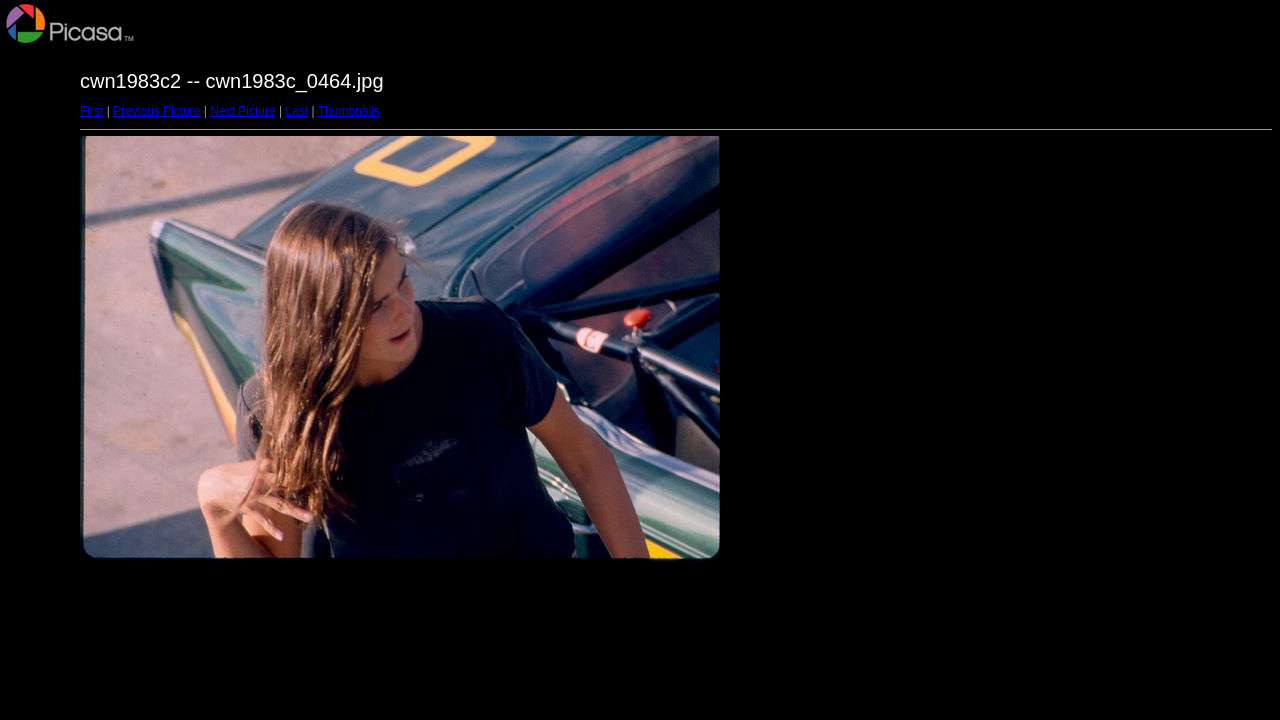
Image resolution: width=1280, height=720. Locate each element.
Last (296, 111)
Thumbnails (349, 111)
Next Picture (242, 111)
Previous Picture (156, 111)
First (91, 111)
